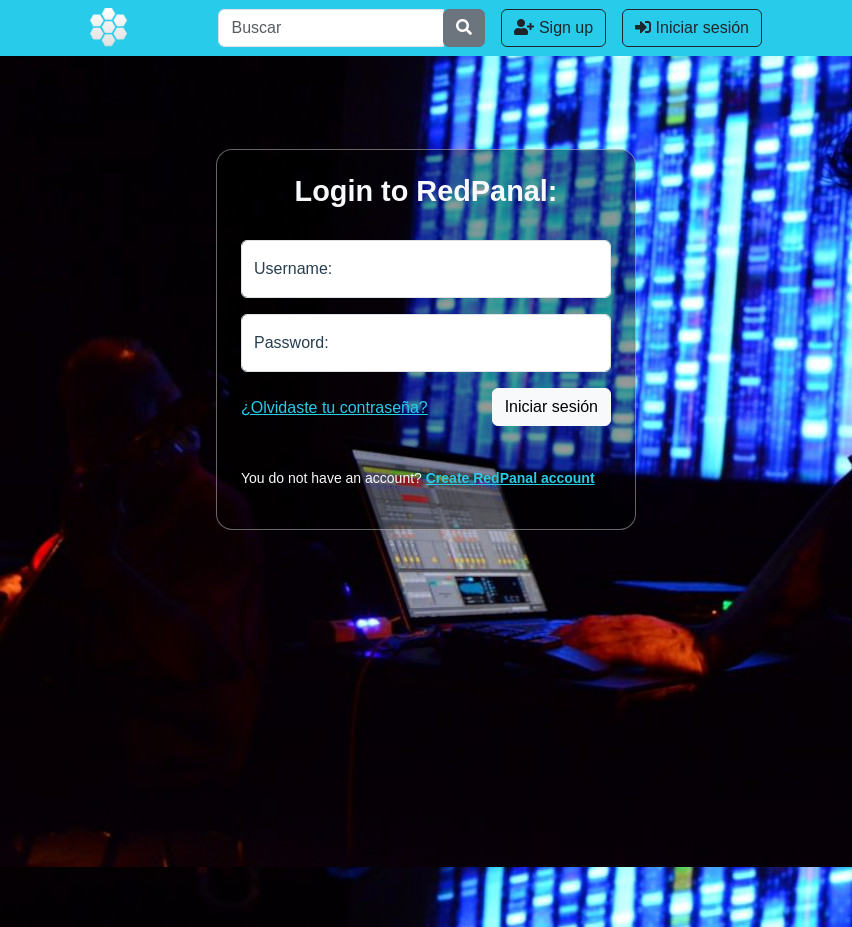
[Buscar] (331, 28)
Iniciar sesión (692, 27)
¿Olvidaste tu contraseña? (334, 407)
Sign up (553, 27)
